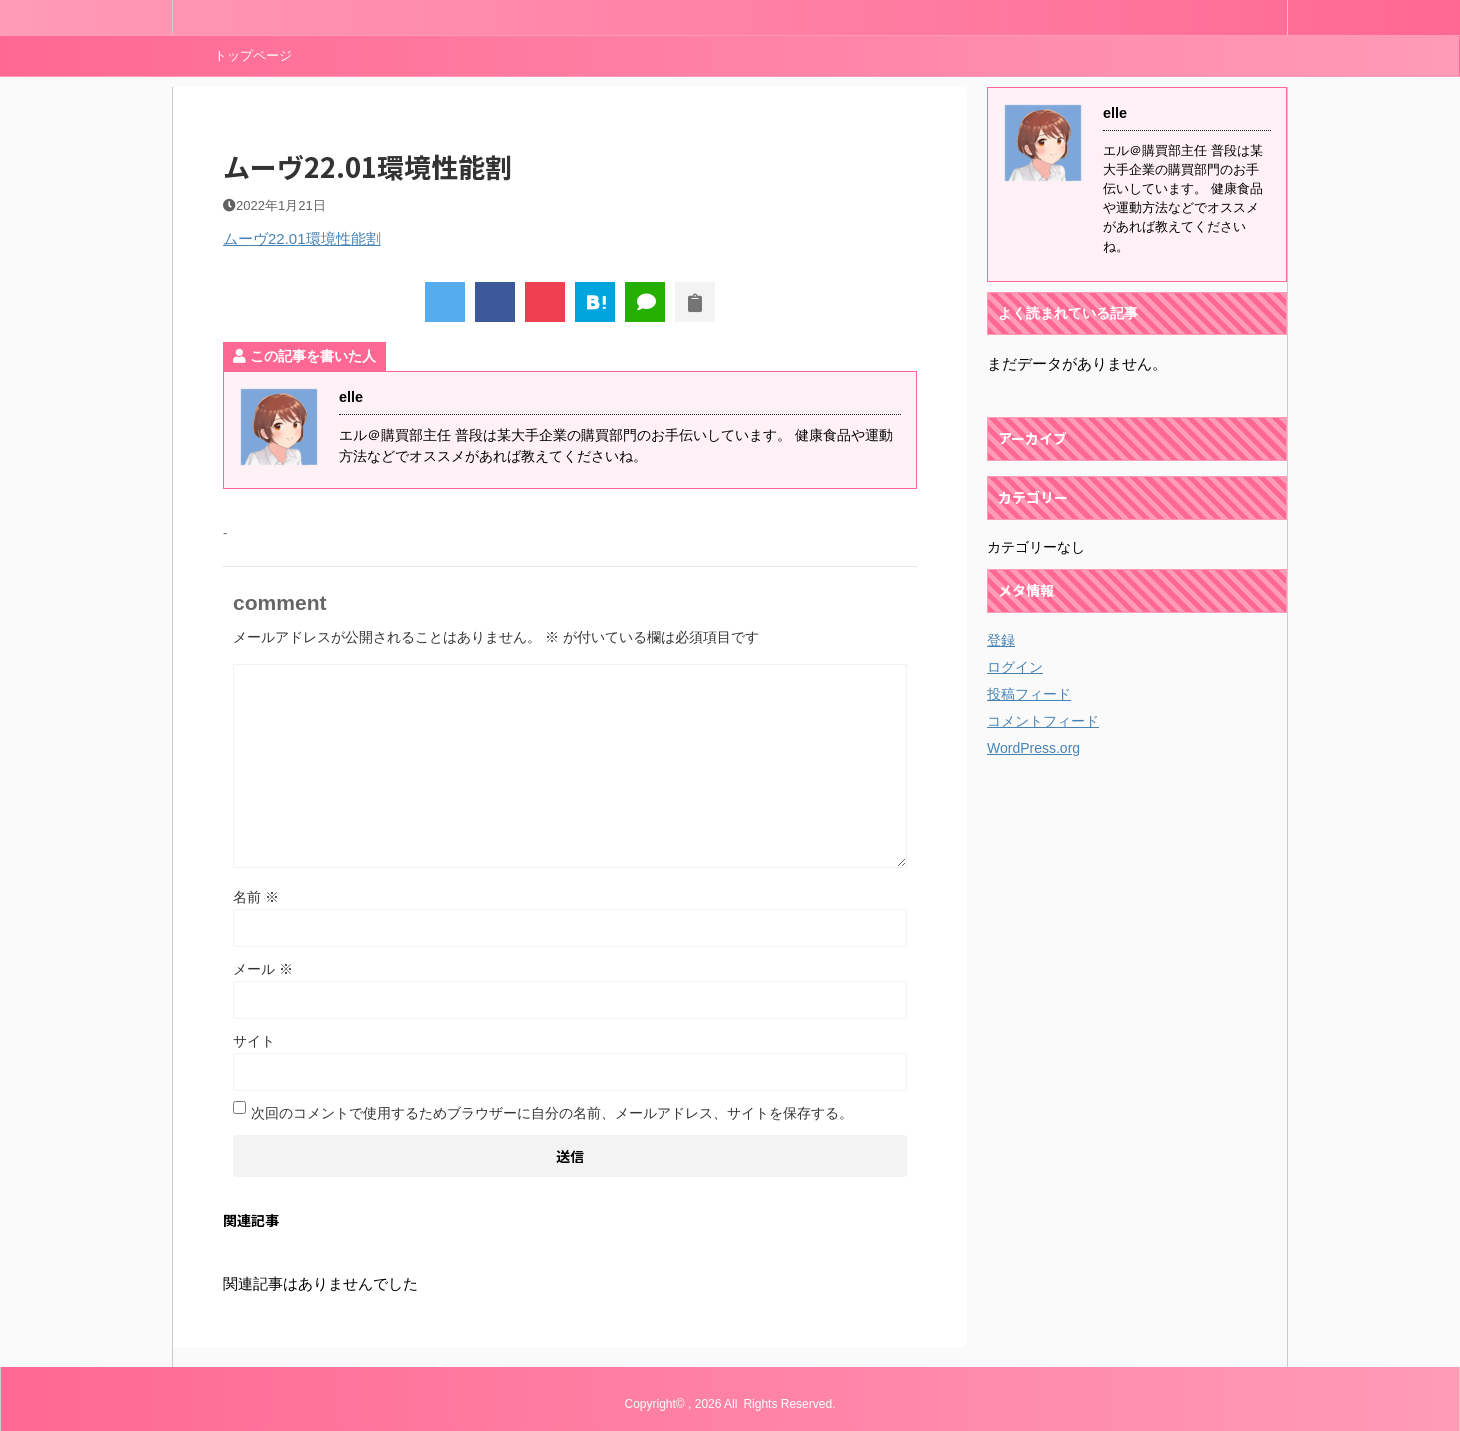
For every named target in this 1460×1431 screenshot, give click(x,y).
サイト (254, 1041)
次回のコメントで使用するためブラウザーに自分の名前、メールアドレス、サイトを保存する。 (552, 1113)
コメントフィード (1043, 721)
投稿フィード (1029, 694)
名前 (256, 897)
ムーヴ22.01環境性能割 (302, 238)
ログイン (1015, 667)
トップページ (253, 55)
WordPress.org (1033, 748)
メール (263, 969)
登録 (1001, 640)
